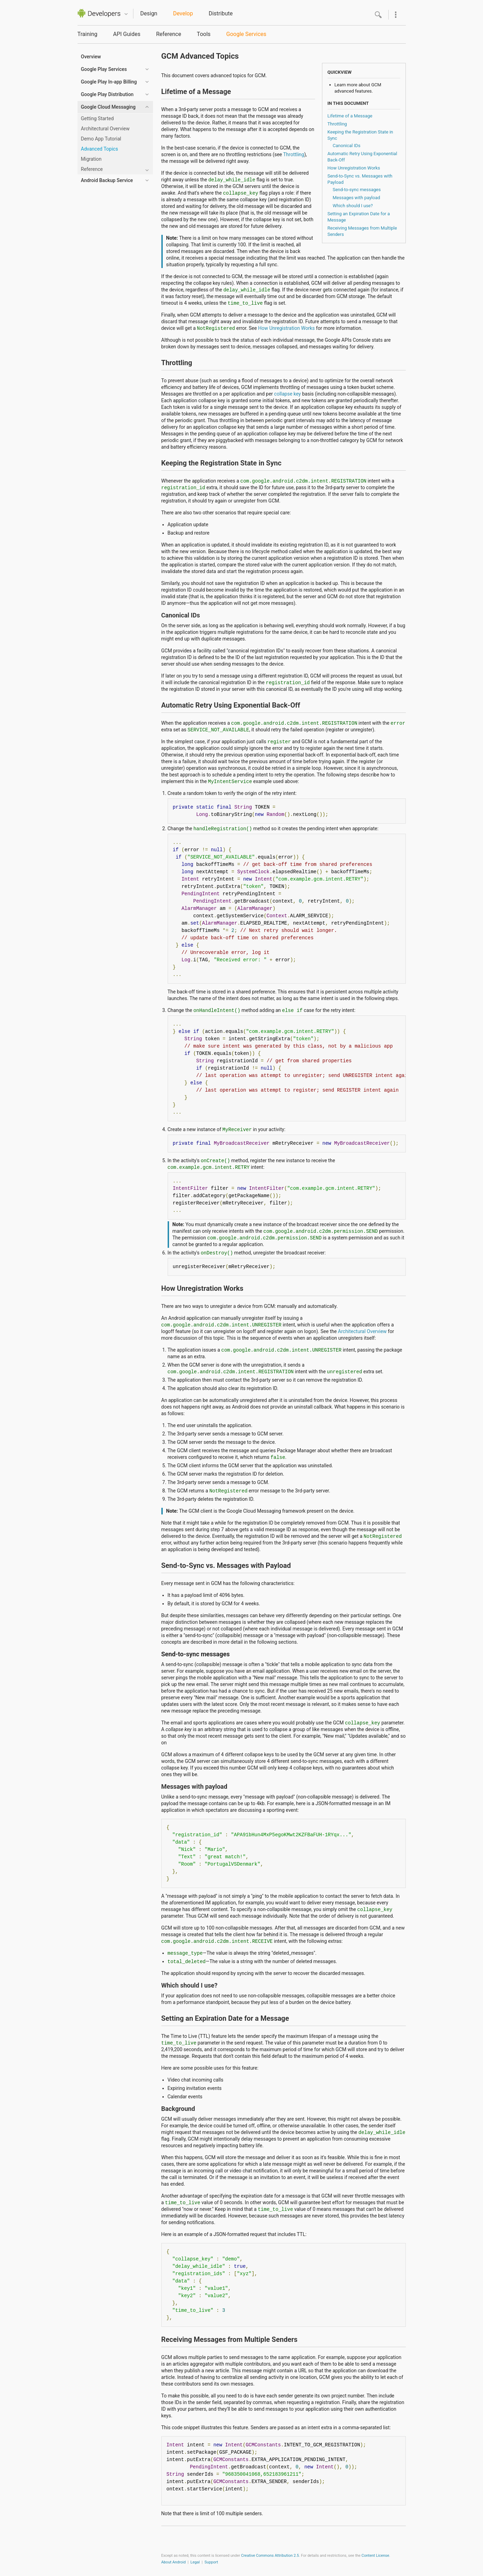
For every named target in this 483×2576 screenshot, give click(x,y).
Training (87, 34)
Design (149, 13)
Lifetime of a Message (350, 115)
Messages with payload (356, 197)
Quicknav (126, 14)
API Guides (126, 34)
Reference (168, 34)
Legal (195, 2562)
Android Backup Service (107, 180)
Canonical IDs (347, 145)
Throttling (337, 123)
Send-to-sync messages (357, 189)
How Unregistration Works (354, 168)
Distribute (220, 13)
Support (211, 2562)
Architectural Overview (362, 1331)
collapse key (287, 394)
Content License (375, 2555)
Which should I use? (353, 205)
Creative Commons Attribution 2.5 (270, 2555)
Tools (204, 34)
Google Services (246, 34)
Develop (183, 13)
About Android (173, 2562)
